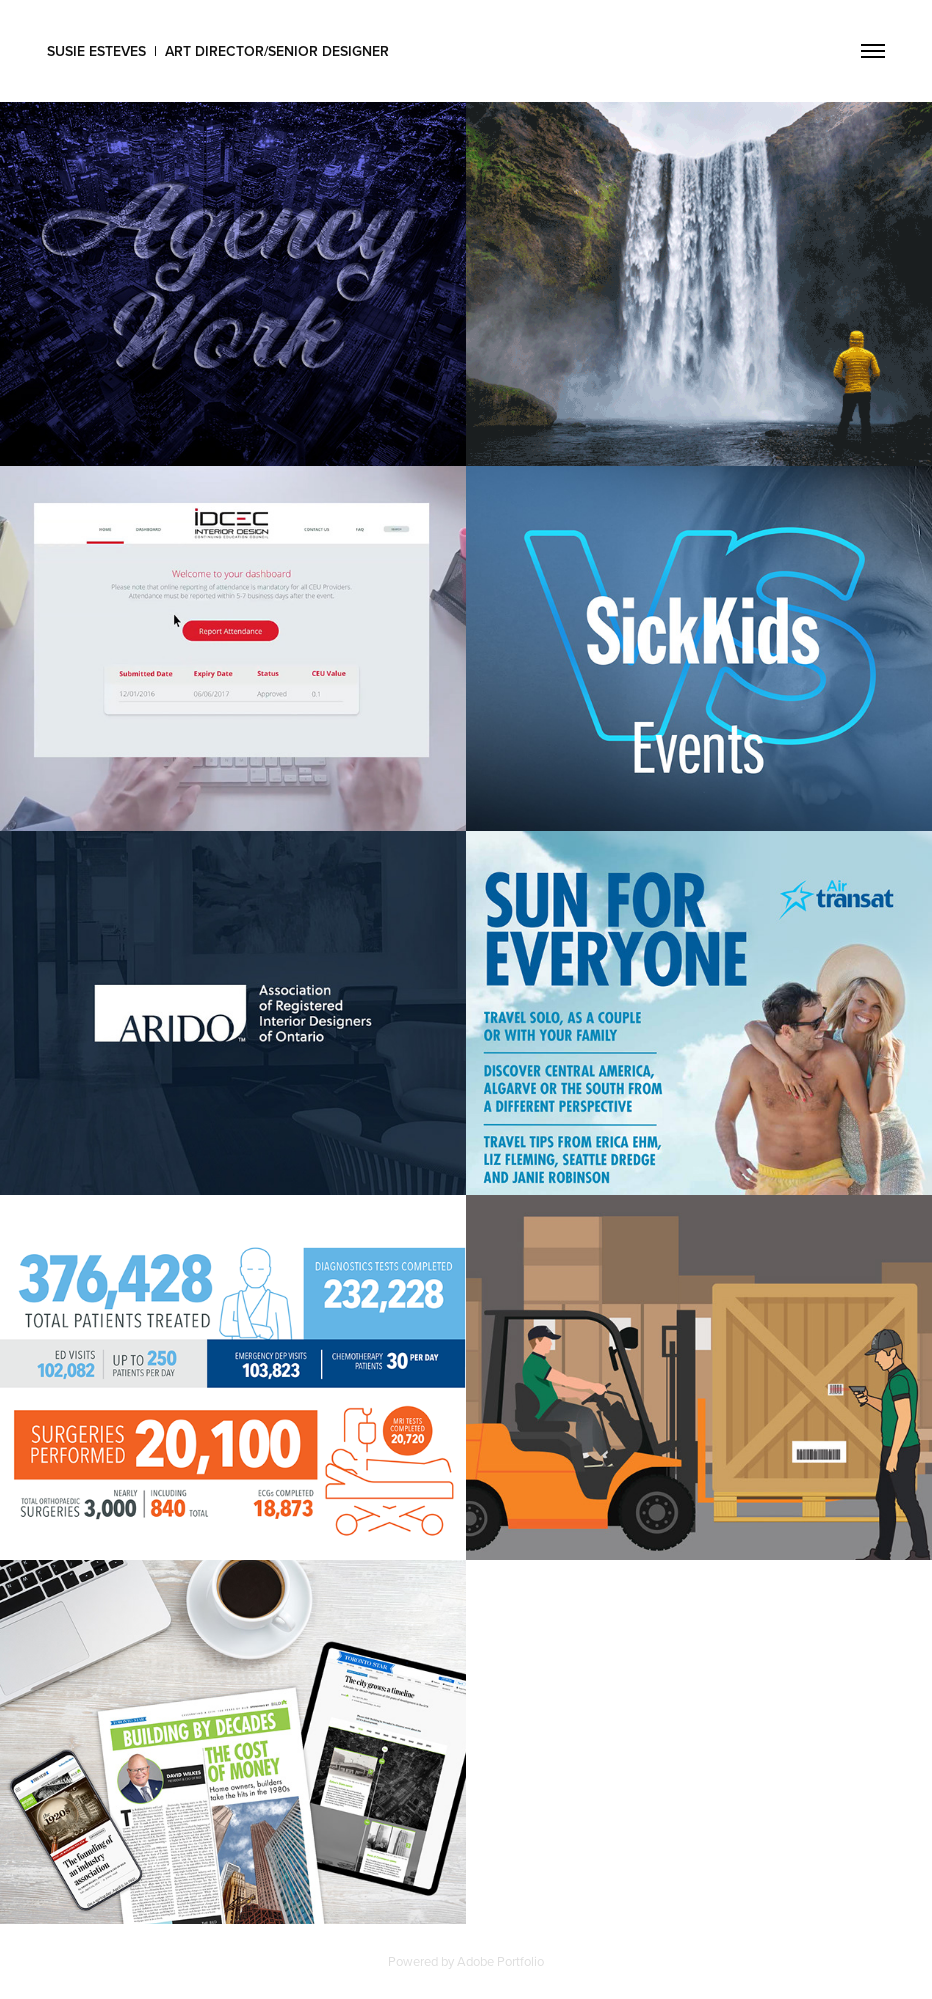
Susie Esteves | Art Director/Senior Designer (218, 51)
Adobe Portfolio (500, 1961)
